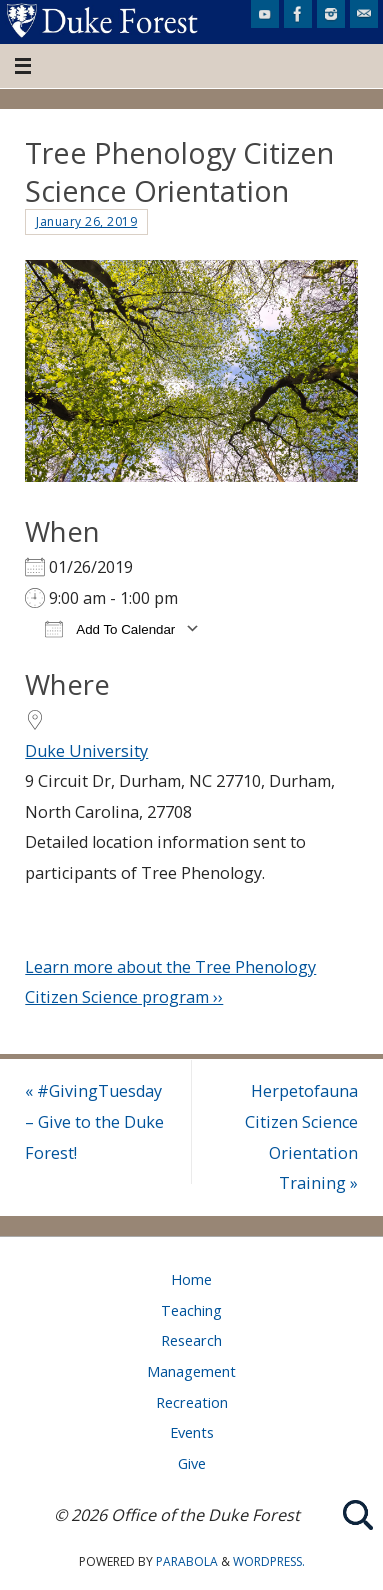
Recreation (192, 1402)
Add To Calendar (110, 628)
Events (192, 1432)
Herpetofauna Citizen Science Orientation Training (301, 1137)
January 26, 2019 (86, 221)
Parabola (187, 1561)
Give (192, 1463)
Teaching (191, 1310)
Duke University (86, 751)
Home (191, 1279)
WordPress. (269, 1561)
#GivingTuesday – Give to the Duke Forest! (94, 1121)
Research (191, 1340)
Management (191, 1371)
